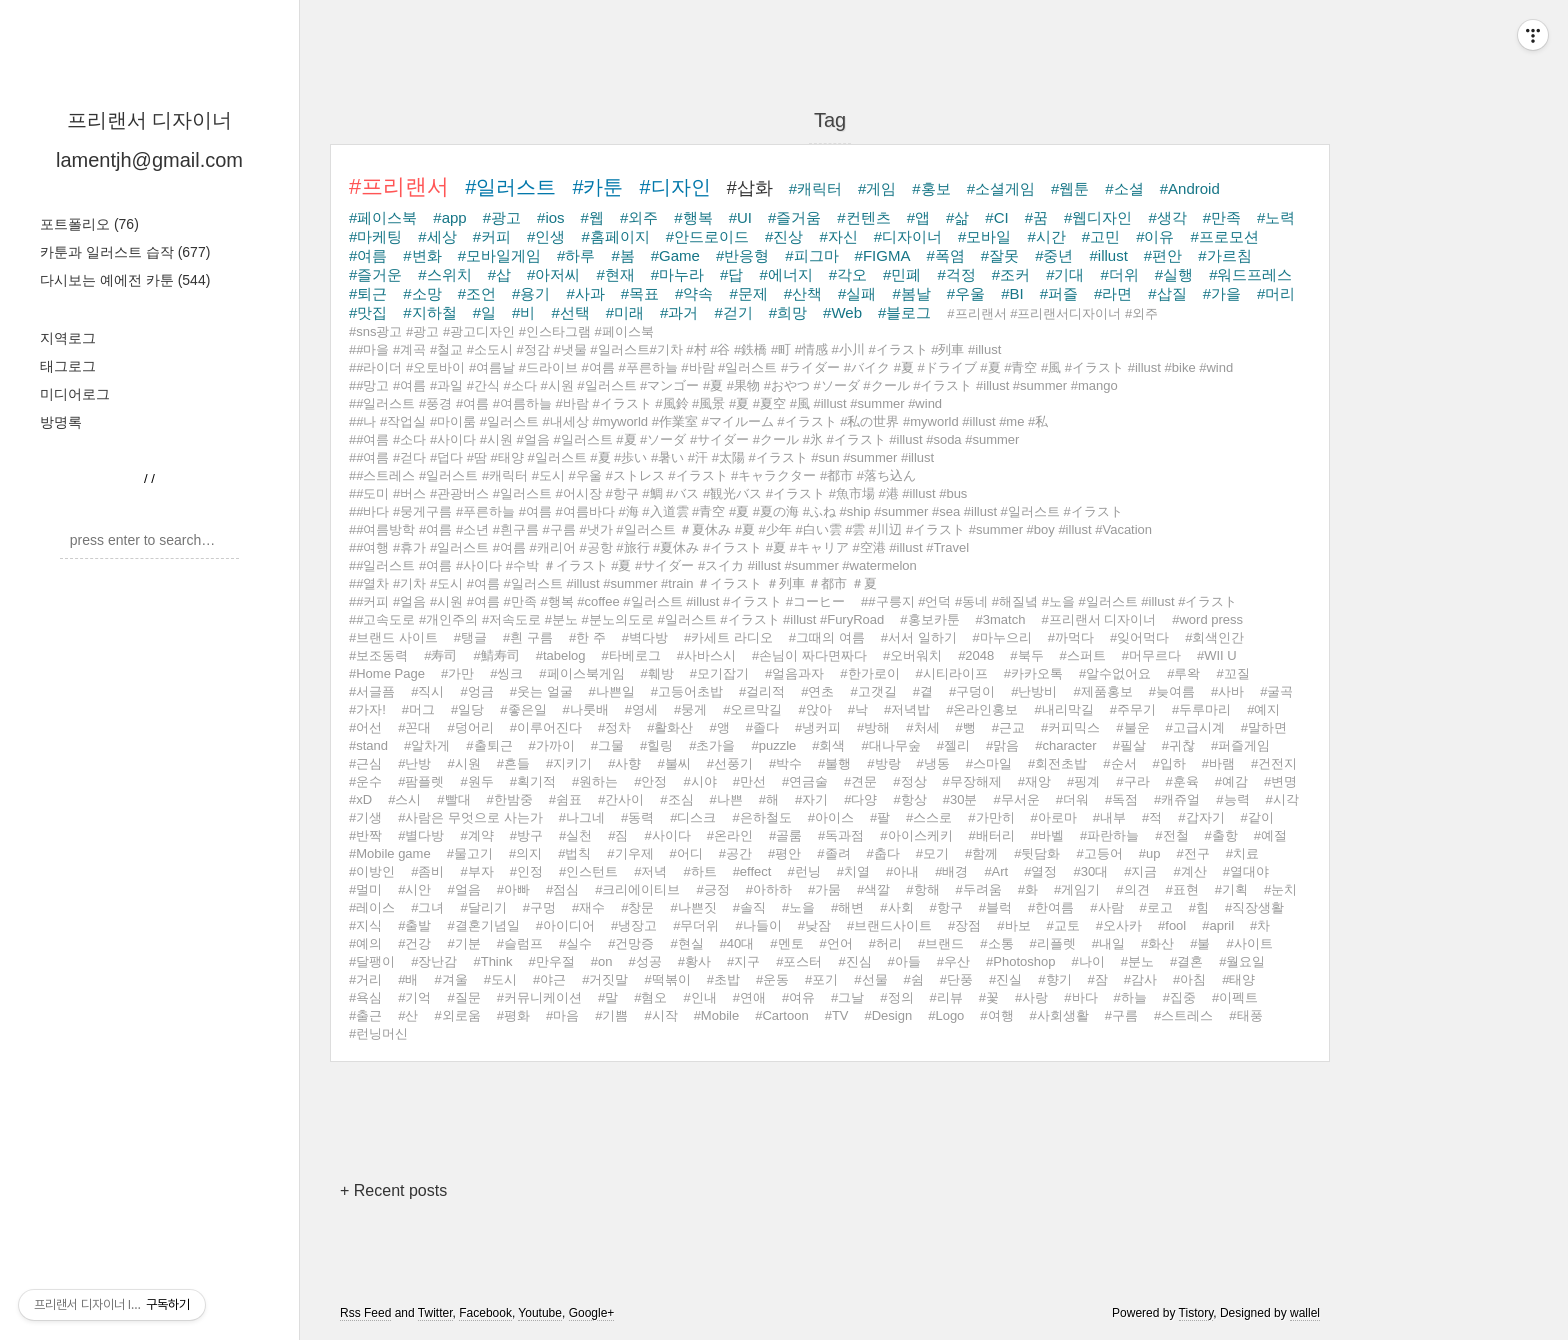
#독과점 (841, 835)
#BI (1012, 293)
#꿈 (1036, 217)
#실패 (857, 293)
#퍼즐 (1059, 293)
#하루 (576, 255)
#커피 (492, 236)
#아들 (904, 961)
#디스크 (693, 817)
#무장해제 (972, 781)
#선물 (870, 979)
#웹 (592, 217)
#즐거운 (375, 274)
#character (1065, 745)
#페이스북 (383, 217)
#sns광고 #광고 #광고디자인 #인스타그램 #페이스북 (501, 331)
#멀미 (365, 889)
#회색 (828, 745)
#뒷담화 (1037, 853)
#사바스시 (706, 655)
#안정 (650, 781)
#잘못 (1000, 255)
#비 (523, 312)
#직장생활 (1254, 907)
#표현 (1182, 889)
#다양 (860, 799)
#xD (360, 799)
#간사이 (621, 799)
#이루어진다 (546, 727)
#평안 (784, 853)
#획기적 (533, 781)
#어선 (365, 727)
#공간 (735, 853)
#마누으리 (1002, 637)
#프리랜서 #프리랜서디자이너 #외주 (1052, 313)
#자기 (811, 799)
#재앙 (1034, 781)
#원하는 (595, 781)
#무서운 (1016, 799)
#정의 (896, 997)
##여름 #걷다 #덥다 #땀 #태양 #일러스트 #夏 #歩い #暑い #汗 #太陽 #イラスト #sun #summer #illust (641, 457)
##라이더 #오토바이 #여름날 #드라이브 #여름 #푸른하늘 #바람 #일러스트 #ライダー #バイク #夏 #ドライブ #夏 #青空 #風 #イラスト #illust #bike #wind (791, 367)
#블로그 (904, 312)
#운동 (772, 979)
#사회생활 (1059, 1015)
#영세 (641, 709)
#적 (1152, 817)
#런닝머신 (378, 1033)
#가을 (1222, 293)
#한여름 (1051, 907)
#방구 (526, 835)
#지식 (365, 925)
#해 (769, 799)
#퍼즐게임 (1240, 745)
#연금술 (805, 781)
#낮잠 (814, 925)
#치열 (853, 871)
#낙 (858, 709)
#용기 (531, 293)
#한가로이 (869, 673)
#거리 (365, 979)
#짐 (618, 835)
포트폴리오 (89, 224)
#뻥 (966, 727)
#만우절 (552, 961)
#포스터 (799, 961)
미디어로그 (75, 394)
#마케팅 (375, 236)
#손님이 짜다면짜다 (809, 655)
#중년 (1054, 255)
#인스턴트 (588, 871)
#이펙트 (1235, 997)
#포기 (821, 979)
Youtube (540, 1313)
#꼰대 (414, 727)
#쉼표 (565, 799)
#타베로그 (631, 655)
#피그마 (811, 255)
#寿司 (440, 655)
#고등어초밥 (687, 691)
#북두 (1026, 655)
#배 (408, 979)
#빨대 (453, 799)
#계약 (476, 835)
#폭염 (945, 255)
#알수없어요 (1115, 673)
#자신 (838, 236)
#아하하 (769, 889)
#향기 (1054, 979)
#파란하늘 (1109, 835)
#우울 (966, 293)
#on (602, 961)
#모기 (932, 853)
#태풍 (1245, 1015)
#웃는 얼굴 (541, 691)
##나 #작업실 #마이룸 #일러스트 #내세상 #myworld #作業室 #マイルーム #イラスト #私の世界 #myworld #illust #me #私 (698, 421)
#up (1150, 853)
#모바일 (984, 236)
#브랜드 (941, 943)
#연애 (749, 997)
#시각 (1282, 799)
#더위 (1119, 274)
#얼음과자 (794, 673)
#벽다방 (645, 637)
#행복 (693, 217)
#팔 (880, 817)
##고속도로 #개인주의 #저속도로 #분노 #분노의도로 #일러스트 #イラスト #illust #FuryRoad (616, 619)
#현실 (686, 943)
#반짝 (365, 835)
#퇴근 (368, 293)
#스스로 (929, 817)
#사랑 (1031, 997)
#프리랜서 (399, 186)
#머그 (418, 709)
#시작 (660, 1015)
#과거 (679, 312)
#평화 (513, 1015)
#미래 (625, 312)
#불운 (1132, 727)
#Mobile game (390, 853)
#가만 (457, 673)
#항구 (946, 907)
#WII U (1217, 655)
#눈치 (1280, 889)
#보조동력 (378, 655)
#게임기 (1077, 889)
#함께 (981, 853)
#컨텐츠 (863, 217)
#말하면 (1264, 727)
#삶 (957, 217)
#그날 (847, 997)
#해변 (847, 907)
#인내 (699, 997)
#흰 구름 (528, 637)
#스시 (404, 799)
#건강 (414, 943)
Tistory (1196, 1313)
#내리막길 (1063, 709)
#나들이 (758, 925)
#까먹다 (1071, 637)
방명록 (61, 422)
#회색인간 (1214, 637)
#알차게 (427, 745)
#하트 (699, 871)
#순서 (1119, 763)
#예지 (1263, 709)
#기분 (463, 943)
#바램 (1218, 763)
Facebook (485, 1313)
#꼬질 (1232, 673)
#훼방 (657, 673)
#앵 (719, 727)
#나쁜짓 (693, 907)
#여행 (996, 1015)
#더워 (1072, 799)
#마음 (562, 1015)
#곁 (923, 691)
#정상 (909, 781)
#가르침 (1224, 255)
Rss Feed (365, 1313)
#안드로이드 (707, 236)
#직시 (427, 691)
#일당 (467, 709)
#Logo (946, 1015)
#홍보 (931, 188)
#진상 (784, 236)
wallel (1305, 1313)
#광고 (502, 217)
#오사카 (1119, 925)
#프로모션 (1224, 236)
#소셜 (1124, 188)
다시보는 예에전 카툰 (125, 280)
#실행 (1174, 274)
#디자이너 (908, 236)
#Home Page (387, 673)
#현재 (615, 274)
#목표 (640, 293)
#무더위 (696, 925)
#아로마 (1054, 817)
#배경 (951, 871)
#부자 (476, 871)
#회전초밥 (1057, 763)
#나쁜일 (612, 691)
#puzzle (773, 745)
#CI (996, 217)
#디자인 (675, 187)
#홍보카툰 (929, 619)
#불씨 (673, 763)
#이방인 (372, 871)
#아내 (902, 871)
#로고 (1156, 907)
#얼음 (463, 889)
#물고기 (470, 853)
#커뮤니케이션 (539, 997)
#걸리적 (762, 691)
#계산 (1189, 871)
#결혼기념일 (483, 925)
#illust (1108, 255)
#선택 (570, 312)
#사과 (585, 293)
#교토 (1063, 925)
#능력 (1232, 799)
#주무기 (1133, 709)
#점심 (562, 889)
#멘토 (786, 943)
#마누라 (677, 274)
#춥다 (883, 853)
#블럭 (995, 907)
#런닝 (803, 871)
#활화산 (670, 727)
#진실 (1005, 979)
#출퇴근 (489, 745)
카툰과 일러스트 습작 (125, 252)
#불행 (834, 763)
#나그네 (582, 817)
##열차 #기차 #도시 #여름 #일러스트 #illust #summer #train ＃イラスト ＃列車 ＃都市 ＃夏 (613, 583)
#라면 (1113, 293)
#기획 (1231, 889)
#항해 (922, 889)
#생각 (1167, 217)
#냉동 (933, 763)
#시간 (1046, 236)
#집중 (1179, 997)
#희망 (788, 312)
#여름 (368, 255)
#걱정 (956, 274)
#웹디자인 (1098, 217)
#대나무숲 (891, 745)
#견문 (860, 781)
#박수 (785, 763)
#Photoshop (1020, 961)
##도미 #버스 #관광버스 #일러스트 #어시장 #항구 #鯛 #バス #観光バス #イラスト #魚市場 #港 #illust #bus (658, 493)
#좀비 (427, 871)
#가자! (367, 709)
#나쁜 (726, 799)
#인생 (546, 236)
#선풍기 (730, 763)
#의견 (1132, 889)
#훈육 (1182, 781)
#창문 (637, 907)
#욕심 (365, 997)
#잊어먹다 (1139, 637)
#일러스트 (510, 187)
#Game (675, 255)
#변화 (422, 255)
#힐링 (656, 745)
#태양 (1238, 979)
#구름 (1121, 1015)
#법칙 (574, 853)
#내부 (1109, 817)
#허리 (885, 943)
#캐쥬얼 (1177, 799)
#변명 (1280, 781)
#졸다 (762, 727)
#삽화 (750, 188)
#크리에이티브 (637, 889)
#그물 (607, 745)
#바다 (1080, 997)
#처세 (922, 727)
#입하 (1169, 763)
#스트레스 (1183, 1015)
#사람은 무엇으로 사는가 (470, 817)
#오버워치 (912, 655)
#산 (408, 1015)
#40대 (737, 943)
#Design (889, 1015)
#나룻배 (586, 709)
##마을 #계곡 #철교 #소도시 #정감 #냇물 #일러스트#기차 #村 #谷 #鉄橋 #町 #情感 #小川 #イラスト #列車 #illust (675, 349)
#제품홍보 (1102, 691)
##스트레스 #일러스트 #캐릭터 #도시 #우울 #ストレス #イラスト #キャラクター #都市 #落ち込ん (632, 475)
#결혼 (1186, 961)
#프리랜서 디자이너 (1098, 619)
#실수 (575, 943)
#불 (1200, 943)
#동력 (637, 817)
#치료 (1242, 853)
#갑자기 (1201, 817)
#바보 (1013, 925)
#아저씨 (553, 274)
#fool (1172, 925)
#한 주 (587, 637)
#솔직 (749, 907)
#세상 (437, 236)
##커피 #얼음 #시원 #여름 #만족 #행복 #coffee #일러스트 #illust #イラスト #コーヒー (597, 601)
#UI (740, 217)
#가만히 (991, 817)
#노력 (1276, 217)
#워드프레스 (1250, 274)
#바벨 (1047, 835)
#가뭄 (824, 889)
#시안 (414, 889)
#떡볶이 (667, 979)
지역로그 (68, 338)
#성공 (644, 961)
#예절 (1270, 835)
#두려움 (979, 889)
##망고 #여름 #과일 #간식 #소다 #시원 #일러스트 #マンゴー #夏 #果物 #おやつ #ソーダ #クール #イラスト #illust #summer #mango (733, 385)
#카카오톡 (1033, 673)
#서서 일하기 (919, 637)
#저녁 (650, 871)
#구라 (1132, 781)
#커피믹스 (1070, 727)
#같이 (1257, 817)
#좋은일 (523, 709)
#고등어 (1099, 853)
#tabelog (561, 655)
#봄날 (911, 293)
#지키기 (569, 763)
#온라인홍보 (982, 709)
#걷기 (733, 312)
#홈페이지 (615, 236)
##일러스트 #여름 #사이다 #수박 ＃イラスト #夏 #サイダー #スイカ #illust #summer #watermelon (633, 565)
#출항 (1221, 835)
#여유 (798, 997)
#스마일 (989, 763)
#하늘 (1130, 997)
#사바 (1227, 691)
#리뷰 (946, 997)
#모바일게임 (499, 255)
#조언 (477, 293)
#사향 (624, 763)
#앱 (918, 217)
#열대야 (1246, 871)
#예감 (1231, 781)
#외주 (639, 217)
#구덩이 (972, 691)
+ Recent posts (393, 1190)
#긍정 (712, 889)
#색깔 (873, 889)
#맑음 (1002, 745)
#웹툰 (1070, 188)
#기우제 (630, 853)
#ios (551, 217)
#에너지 (785, 274)
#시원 (463, 763)
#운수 (365, 781)
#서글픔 (372, 691)
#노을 (798, 907)
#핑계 (1083, 781)
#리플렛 (1053, 943)
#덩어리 (470, 727)
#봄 (622, 255)
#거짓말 (605, 979)
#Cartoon (781, 1015)
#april (1218, 925)
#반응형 (742, 255)
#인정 (526, 871)
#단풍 (956, 979)
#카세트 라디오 (728, 637)
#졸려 (833, 853)
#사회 (896, 907)
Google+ (592, 1313)
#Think (492, 961)
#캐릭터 (815, 188)
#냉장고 (634, 925)
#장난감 (434, 961)
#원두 (476, 781)
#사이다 (667, 835)
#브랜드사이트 (889, 925)
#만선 (749, 781)
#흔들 (513, 763)
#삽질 (1167, 293)
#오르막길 (752, 709)
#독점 (1121, 799)
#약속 (694, 293)
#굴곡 (1276, 691)
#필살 (1129, 745)
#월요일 (1242, 961)
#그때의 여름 (827, 637)
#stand (368, 745)
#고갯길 (873, 691)
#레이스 (372, 907)
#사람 (1106, 907)
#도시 (500, 979)
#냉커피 (818, 727)
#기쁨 (611, 1015)
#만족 (1222, 217)
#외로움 (457, 1015)
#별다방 (421, 835)
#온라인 (730, 835)
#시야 (699, 781)
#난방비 (1034, 691)
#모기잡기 (719, 673)
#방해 (873, 727)
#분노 (1137, 961)
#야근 (549, 979)
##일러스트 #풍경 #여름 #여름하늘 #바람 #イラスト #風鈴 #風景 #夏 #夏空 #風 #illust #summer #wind (645, 403)
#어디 (686, 853)
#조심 (676, 799)
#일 (484, 312)
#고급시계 (1195, 727)
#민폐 (902, 274)
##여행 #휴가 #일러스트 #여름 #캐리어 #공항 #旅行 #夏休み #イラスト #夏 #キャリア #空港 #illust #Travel (659, 547)
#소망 (422, 293)
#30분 (960, 799)
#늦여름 (1172, 691)
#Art (996, 871)
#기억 (414, 997)
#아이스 (831, 817)
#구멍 (539, 907)
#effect (752, 871)
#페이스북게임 (581, 673)
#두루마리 (1201, 709)
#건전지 (1274, 763)
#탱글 (470, 637)
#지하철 (429, 312)
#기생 (365, 817)
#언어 (836, 943)
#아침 (1189, 979)
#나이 (1087, 961)
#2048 (976, 655)
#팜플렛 (421, 781)
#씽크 (506, 673)
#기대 (1065, 274)
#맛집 (368, 312)
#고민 (1101, 236)
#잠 (1098, 979)
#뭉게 (690, 709)
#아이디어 (565, 925)
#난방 (414, 763)
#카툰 (597, 187)
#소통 (996, 943)
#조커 (1011, 274)
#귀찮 (1178, 745)
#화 (1028, 889)
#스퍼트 (1083, 655)
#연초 (817, 691)
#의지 (525, 853)
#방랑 (883, 763)
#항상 (909, 799)
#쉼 (914, 979)
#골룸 (785, 835)
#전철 (1171, 835)
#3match (1001, 619)
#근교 (1008, 727)
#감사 (1140, 979)
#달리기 (483, 907)
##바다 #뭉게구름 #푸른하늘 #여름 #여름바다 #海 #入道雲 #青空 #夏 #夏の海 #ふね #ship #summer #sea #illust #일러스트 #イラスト (736, 511)
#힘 (1199, 907)
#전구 (1192, 853)
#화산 (1157, 943)
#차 (1260, 925)
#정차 (614, 727)
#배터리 (992, 835)
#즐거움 (794, 217)
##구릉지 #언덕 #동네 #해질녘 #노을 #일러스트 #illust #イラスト (1049, 601)
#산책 (803, 293)
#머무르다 (1151, 655)
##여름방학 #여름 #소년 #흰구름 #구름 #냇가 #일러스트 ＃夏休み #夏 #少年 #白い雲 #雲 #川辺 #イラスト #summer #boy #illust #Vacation (750, 529)
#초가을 (712, 745)
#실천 (575, 835)
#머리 (1276, 293)
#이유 (1155, 236)
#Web (842, 312)
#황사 (694, 961)
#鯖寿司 (496, 655)
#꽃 (989, 997)
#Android (1190, 188)
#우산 (953, 961)
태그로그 (68, 366)
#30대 (1090, 871)
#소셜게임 (1001, 188)
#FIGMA (883, 255)
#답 (731, 274)
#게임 (877, 188)
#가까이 (552, 745)
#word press (1207, 619)
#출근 (365, 1015)
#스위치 (444, 274)
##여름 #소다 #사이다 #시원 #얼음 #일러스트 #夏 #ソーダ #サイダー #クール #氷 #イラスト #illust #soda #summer (684, 439)
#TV (837, 1015)
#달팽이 (372, 961)
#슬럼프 (520, 943)
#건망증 (631, 943)
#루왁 (1183, 673)
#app (449, 217)
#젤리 (953, 745)
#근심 (365, 763)
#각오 (848, 274)
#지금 (1140, 871)
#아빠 (513, 889)
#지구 (743, 961)
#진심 (854, 961)
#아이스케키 (916, 835)
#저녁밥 (907, 709)
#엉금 (476, 691)
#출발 (414, 925)
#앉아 (814, 709)
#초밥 (723, 979)
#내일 (1108, 943)
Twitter (435, 1313)
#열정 (1040, 871)
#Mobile (717, 1015)
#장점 (964, 925)
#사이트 (1249, 943)
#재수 (588, 907)
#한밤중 (510, 799)
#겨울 (450, 979)
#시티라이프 (952, 673)
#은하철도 (761, 817)
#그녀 (427, 907)
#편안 (1163, 255)
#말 (608, 997)
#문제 (748, 293)
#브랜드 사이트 (393, 637)
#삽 (499, 274)
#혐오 (650, 997)
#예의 (365, 943)
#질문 (463, 997)
